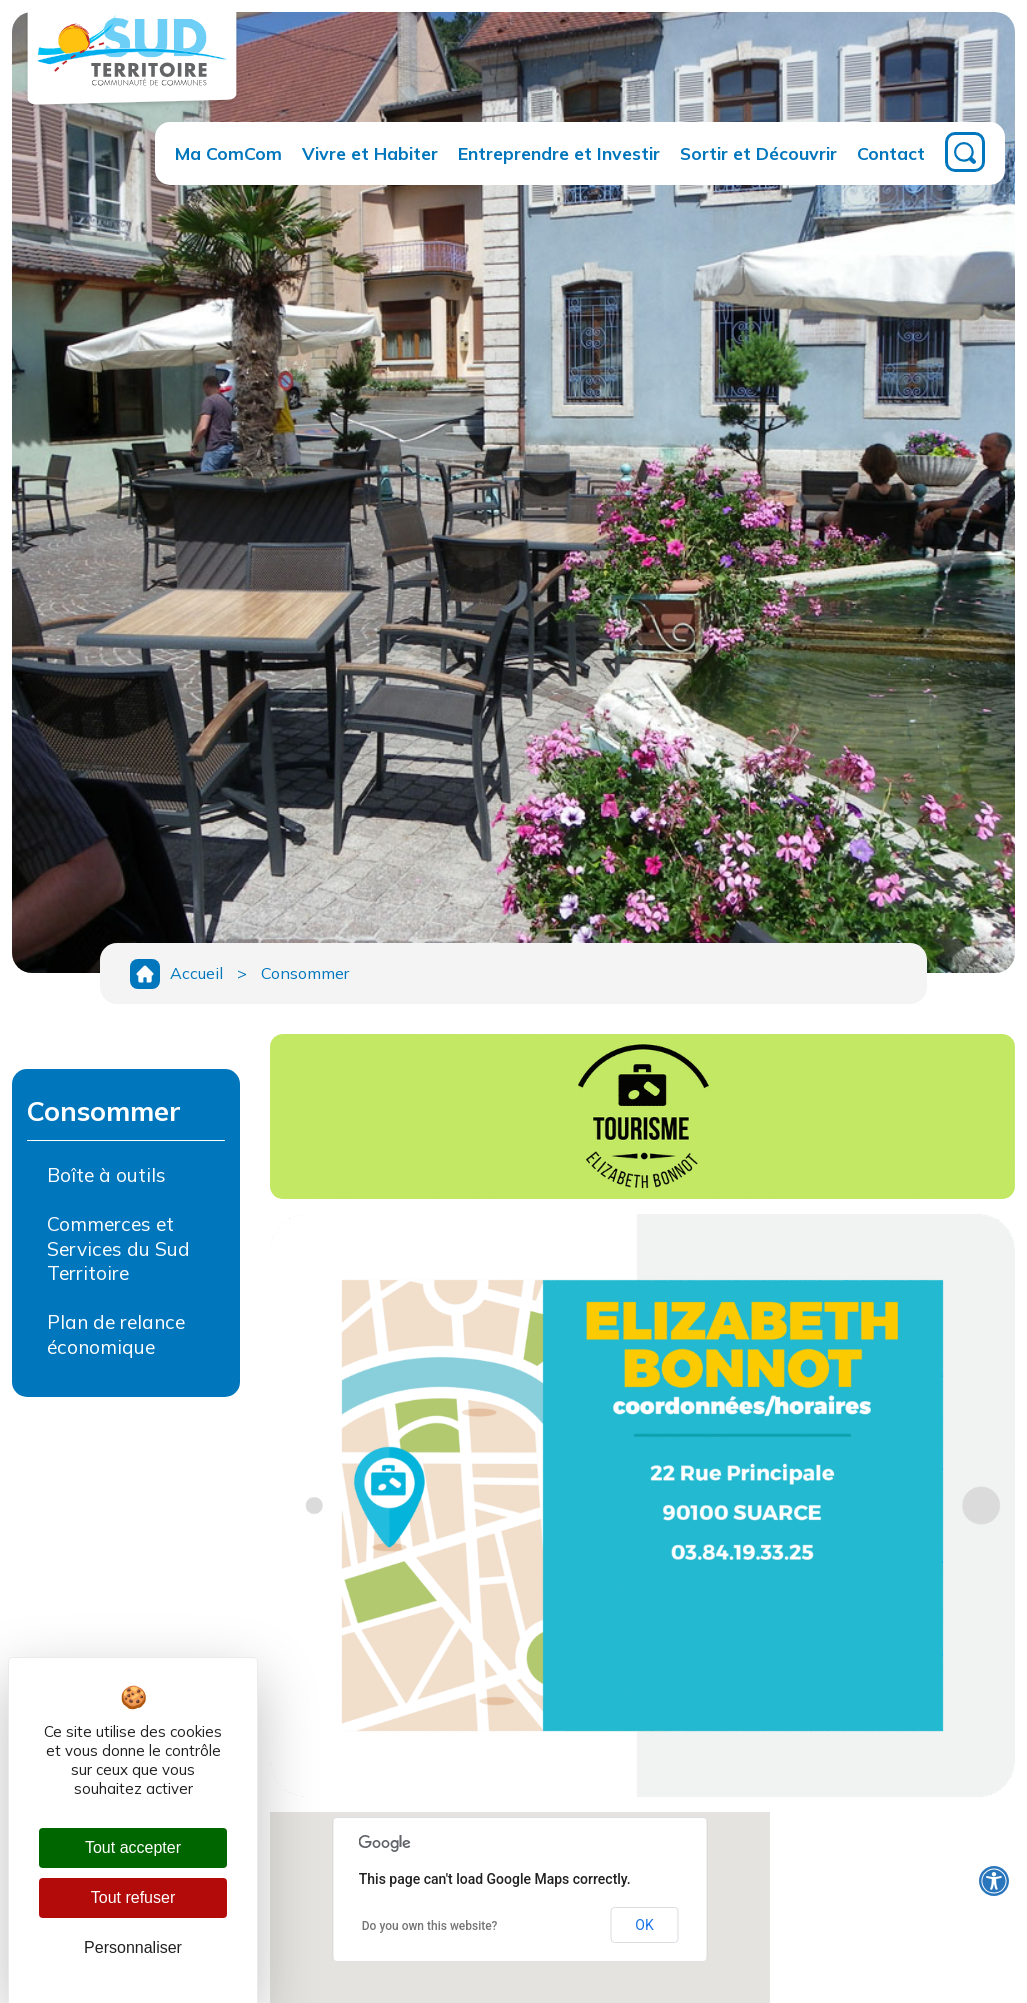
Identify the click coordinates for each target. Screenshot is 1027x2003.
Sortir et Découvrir (758, 153)
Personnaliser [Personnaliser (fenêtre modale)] (133, 1947)
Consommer (305, 973)
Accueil (196, 973)
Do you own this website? (430, 1926)
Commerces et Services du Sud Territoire (118, 1249)
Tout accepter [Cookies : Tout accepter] (133, 1847)
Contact (891, 153)
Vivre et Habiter (370, 153)
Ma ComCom (228, 153)
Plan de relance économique (116, 1334)
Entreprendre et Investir (559, 153)
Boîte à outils (106, 1175)
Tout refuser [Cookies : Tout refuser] (133, 1897)
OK (644, 1925)
